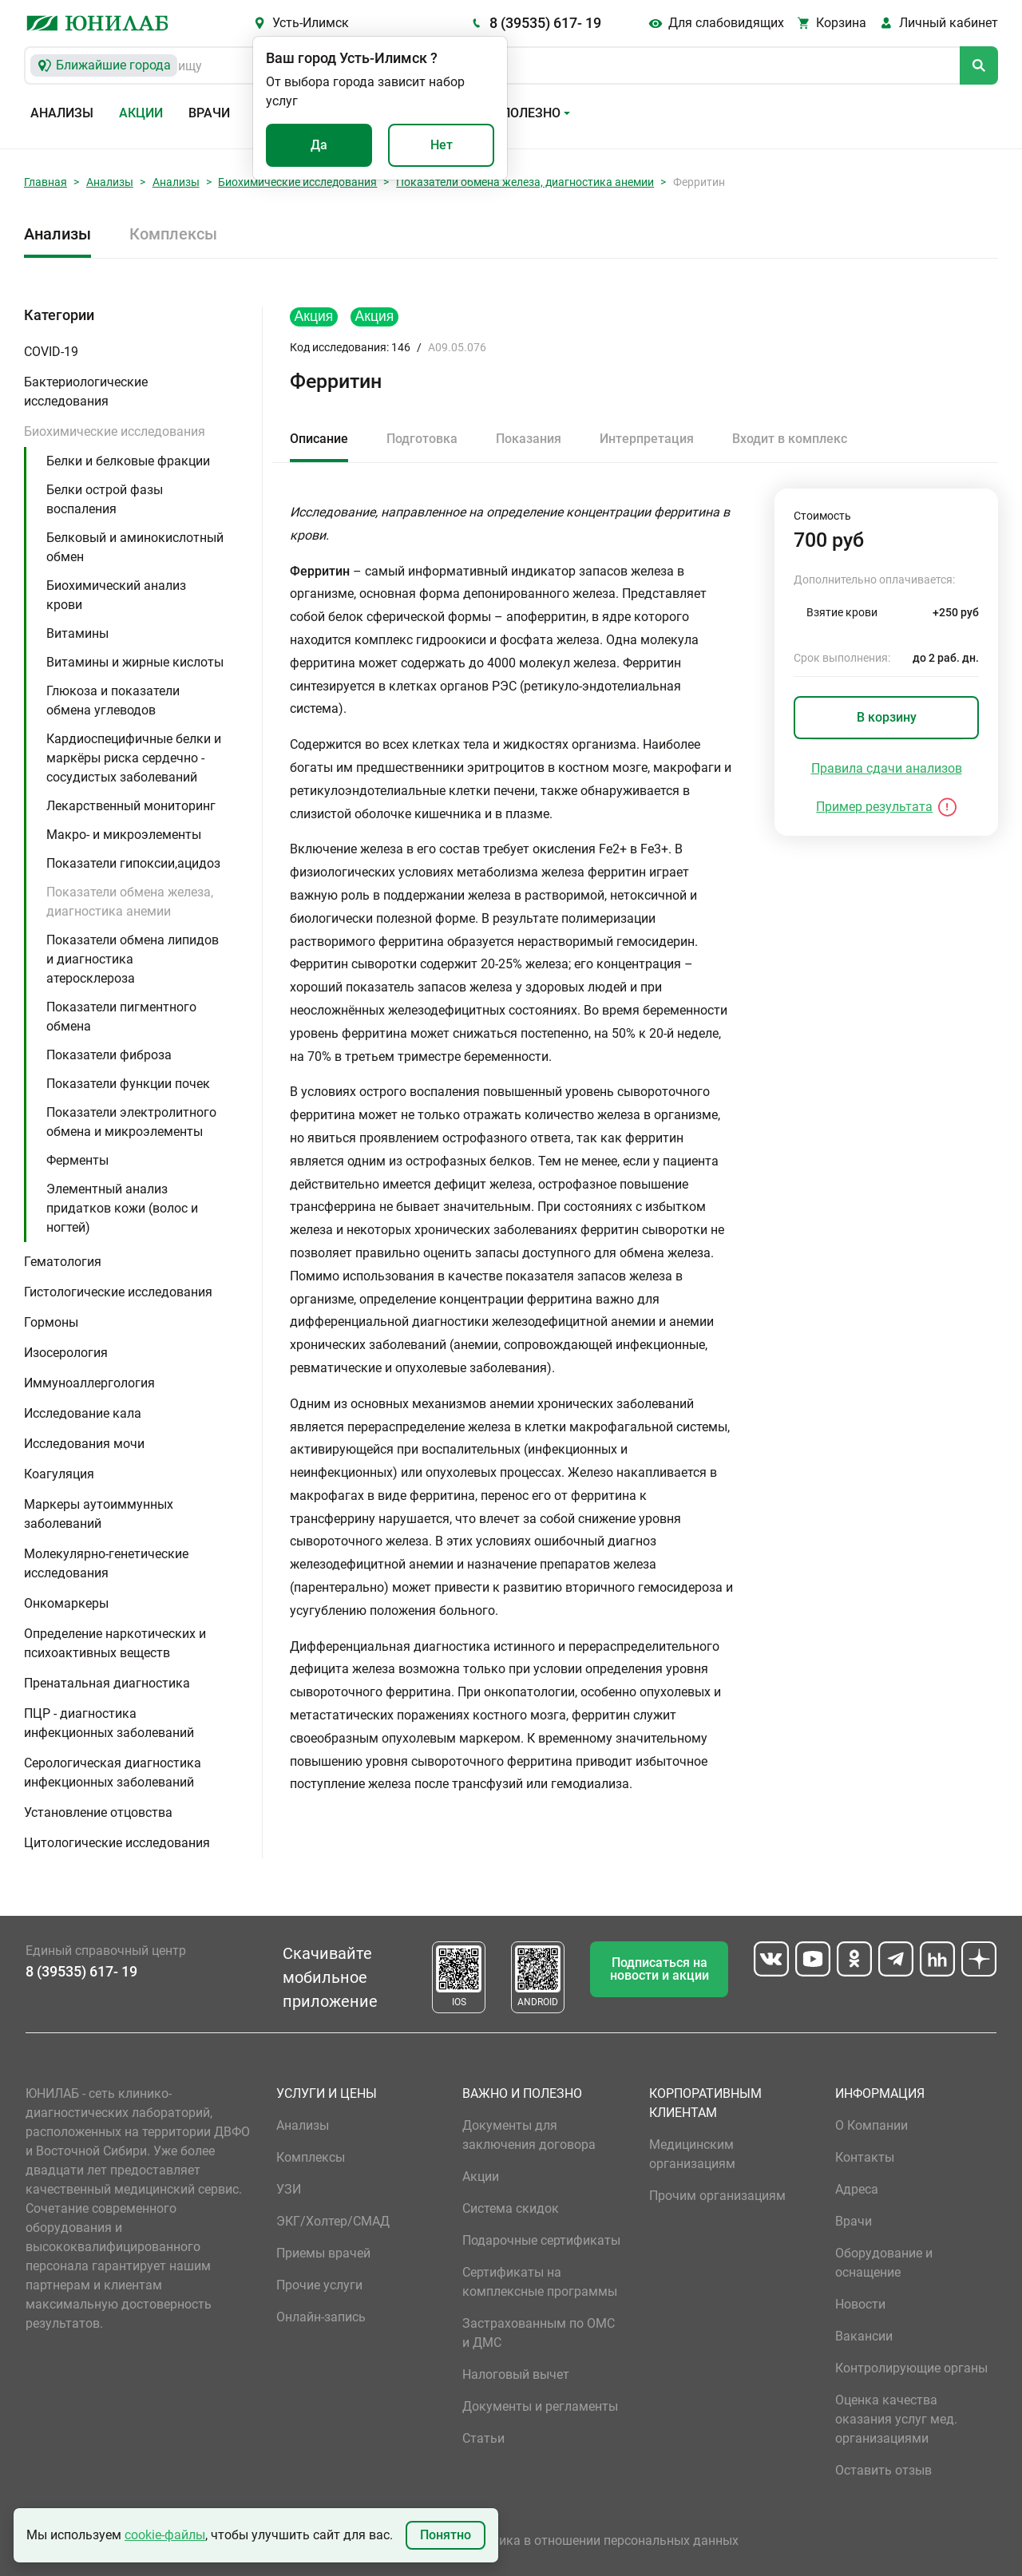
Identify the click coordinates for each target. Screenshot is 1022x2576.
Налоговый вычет (515, 2374)
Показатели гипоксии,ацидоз (133, 863)
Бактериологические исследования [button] (86, 391)
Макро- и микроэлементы (123, 834)
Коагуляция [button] (59, 1474)
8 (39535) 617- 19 (545, 22)
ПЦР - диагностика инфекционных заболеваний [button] (109, 1723)
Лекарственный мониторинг (131, 805)
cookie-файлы (165, 2534)
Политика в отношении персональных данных (600, 2540)
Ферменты (77, 1160)
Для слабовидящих (726, 22)
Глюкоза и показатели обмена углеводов (113, 700)
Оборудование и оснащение (884, 2263)
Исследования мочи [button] (84, 1443)
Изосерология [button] (66, 1352)
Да (319, 144)
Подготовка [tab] (422, 438)
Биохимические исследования (297, 182)
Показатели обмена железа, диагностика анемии (525, 182)
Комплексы (173, 233)
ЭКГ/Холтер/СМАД (333, 2221)
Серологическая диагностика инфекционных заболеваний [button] (112, 1772)
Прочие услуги (319, 2285)
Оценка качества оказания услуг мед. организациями (896, 2419)
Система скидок (510, 2208)
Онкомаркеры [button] (66, 1603)
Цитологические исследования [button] (117, 1842)
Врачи (209, 113)
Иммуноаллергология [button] (89, 1383)
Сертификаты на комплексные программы (539, 2282)
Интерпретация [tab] (647, 438)
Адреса (856, 2189)
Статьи (483, 2438)
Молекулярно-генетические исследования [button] (106, 1563)
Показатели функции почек (128, 1083)
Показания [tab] (528, 438)
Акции (141, 113)
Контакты (864, 2157)
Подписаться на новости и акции (659, 1969)
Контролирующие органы (911, 2368)
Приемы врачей (323, 2253)
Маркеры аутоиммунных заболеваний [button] (98, 1514)
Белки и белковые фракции (128, 461)
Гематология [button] (62, 1261)
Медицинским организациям (692, 2154)
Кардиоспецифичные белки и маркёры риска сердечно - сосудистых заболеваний (133, 758)
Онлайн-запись (321, 2317)
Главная (45, 182)
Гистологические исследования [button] (118, 1292)
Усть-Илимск (310, 22)
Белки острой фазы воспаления (104, 499)
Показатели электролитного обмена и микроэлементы (131, 1122)
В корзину (887, 717)
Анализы (61, 113)
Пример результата (874, 806)
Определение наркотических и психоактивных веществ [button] (115, 1643)
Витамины (77, 633)
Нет (441, 144)
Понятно (445, 2534)
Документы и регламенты (540, 2406)
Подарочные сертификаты (541, 2240)
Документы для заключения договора (529, 2135)
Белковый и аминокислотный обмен (135, 547)
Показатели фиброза (109, 1054)
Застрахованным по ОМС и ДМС (538, 2333)
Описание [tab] (319, 438)
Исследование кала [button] (82, 1413)
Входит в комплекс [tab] (789, 438)
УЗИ (288, 2189)
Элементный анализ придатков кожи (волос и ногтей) (122, 1208)
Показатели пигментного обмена (121, 1016)
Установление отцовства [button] (98, 1812)
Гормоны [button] (51, 1322)
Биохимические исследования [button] (114, 431)
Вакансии (864, 2336)
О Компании (871, 2125)
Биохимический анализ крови (116, 595)
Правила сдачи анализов (886, 768)
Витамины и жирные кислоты (135, 662)
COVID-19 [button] (51, 351)
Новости (860, 2304)
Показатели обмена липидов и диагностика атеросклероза (132, 959)
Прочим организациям (717, 2195)
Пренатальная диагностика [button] (107, 1683)
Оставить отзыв (883, 2470)
